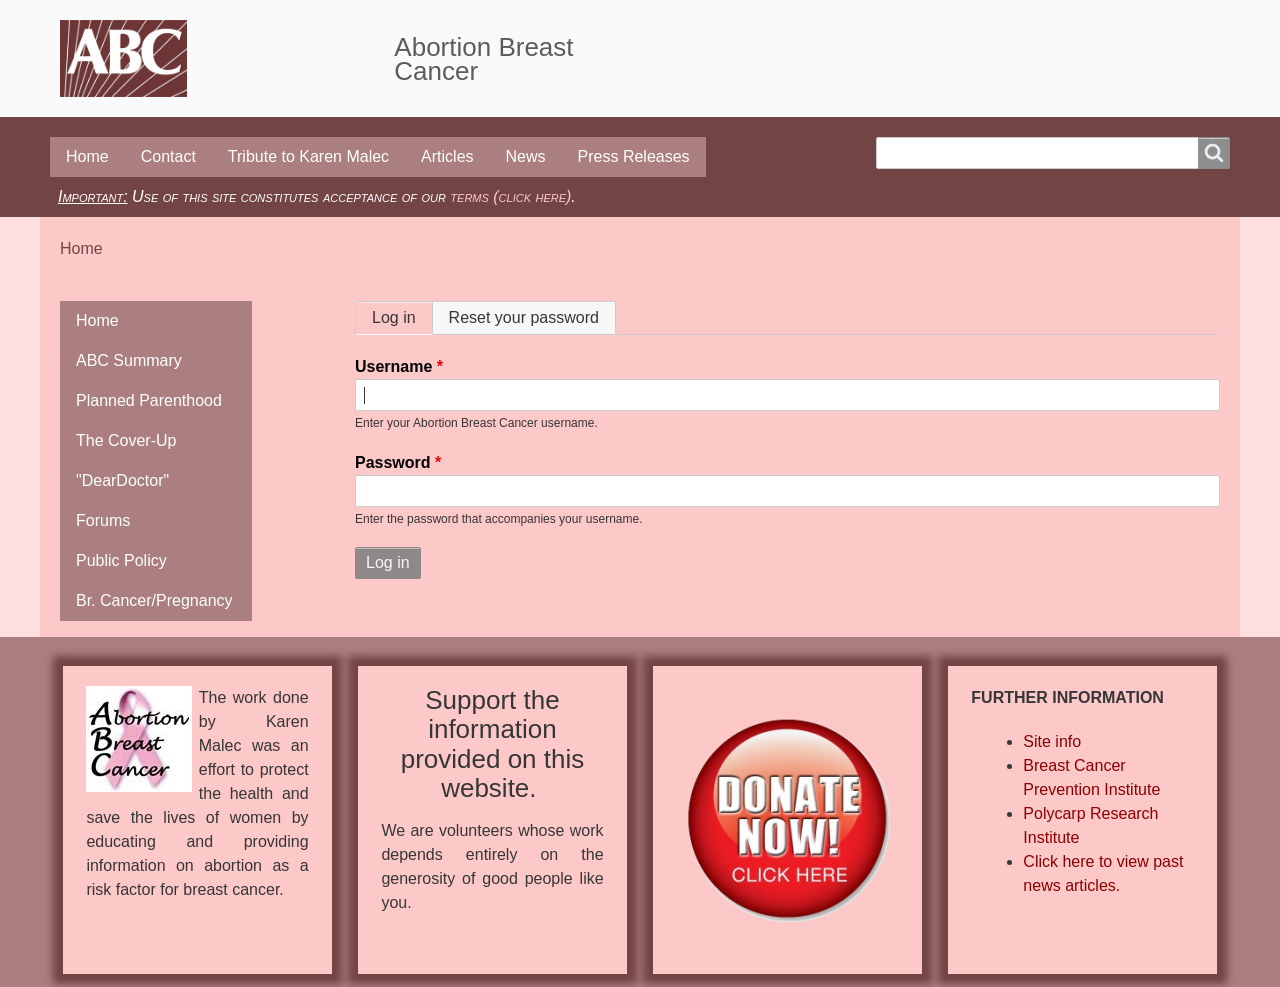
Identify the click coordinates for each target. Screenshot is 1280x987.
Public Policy (121, 560)
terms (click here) (510, 196)
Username (393, 366)
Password (393, 462)
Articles (447, 156)
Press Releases (634, 156)
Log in (402, 317)
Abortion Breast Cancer (483, 59)
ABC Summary (129, 360)
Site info (1052, 741)
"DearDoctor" (122, 480)
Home (87, 156)
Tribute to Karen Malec (308, 156)
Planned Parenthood (149, 400)
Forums (103, 520)
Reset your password (524, 317)
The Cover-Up (126, 440)
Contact (168, 156)
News (526, 156)
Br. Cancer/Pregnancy (154, 600)
